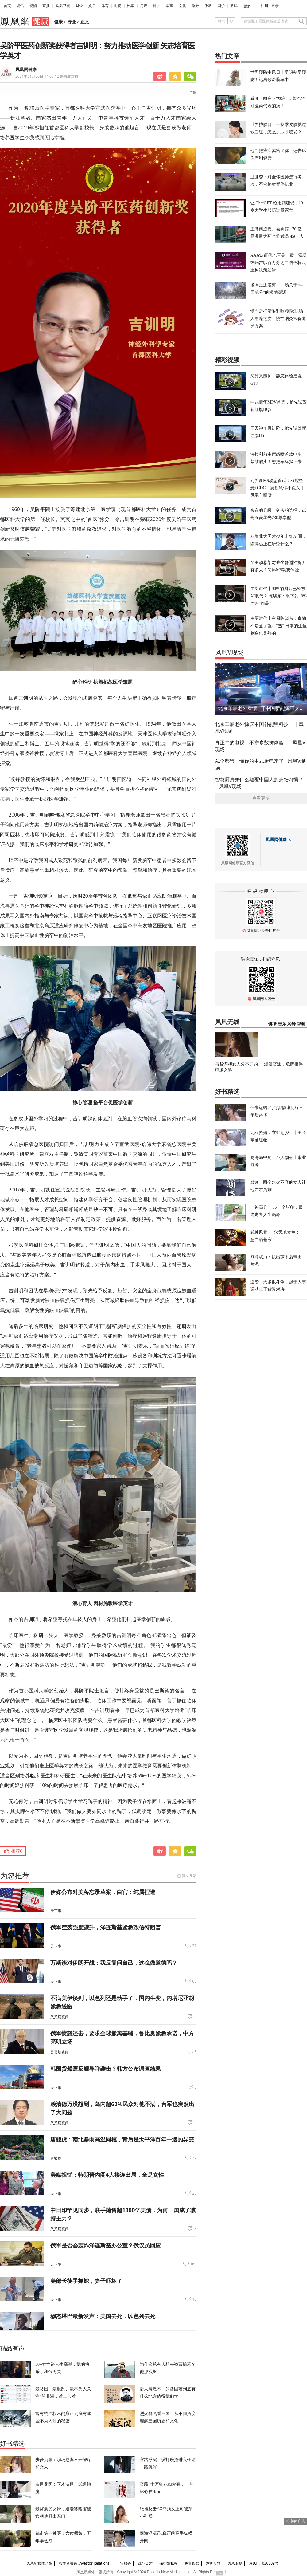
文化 (182, 6)
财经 (79, 6)
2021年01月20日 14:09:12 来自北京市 (46, 76)
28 (194, 2193)
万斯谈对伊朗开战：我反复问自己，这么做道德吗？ (113, 1962)
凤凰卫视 (62, 6)
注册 (264, 6)
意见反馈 (213, 2563)
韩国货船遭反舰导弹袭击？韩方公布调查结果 (105, 2068)
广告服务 (123, 2563)
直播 (46, 6)
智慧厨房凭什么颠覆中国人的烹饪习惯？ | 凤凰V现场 (259, 783)
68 (194, 1981)
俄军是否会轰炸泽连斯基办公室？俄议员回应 (105, 2245)
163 (193, 2264)
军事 (169, 6)
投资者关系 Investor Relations (84, 2563)
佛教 (208, 6)
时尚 (118, 6)
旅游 (195, 6)
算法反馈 (189, 1875)
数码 (234, 6)
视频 (33, 6)
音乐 (282, 1024)
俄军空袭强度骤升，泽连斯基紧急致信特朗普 (105, 1927)
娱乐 (92, 6)
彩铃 (291, 1024)
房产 (143, 6)
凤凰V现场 (229, 652)
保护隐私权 (168, 2563)
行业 (71, 22)
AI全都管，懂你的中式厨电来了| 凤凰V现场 (260, 764)
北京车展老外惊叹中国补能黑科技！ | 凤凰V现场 (259, 727)
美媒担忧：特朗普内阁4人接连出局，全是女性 (107, 2174)
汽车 (130, 6)
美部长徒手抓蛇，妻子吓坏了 (86, 2280)
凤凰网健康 (26, 69)
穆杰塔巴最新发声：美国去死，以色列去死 (102, 2316)
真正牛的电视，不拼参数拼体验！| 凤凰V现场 (260, 746)
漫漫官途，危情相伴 (283, 1064)
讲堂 (272, 1024)
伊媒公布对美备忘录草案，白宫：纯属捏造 (102, 1892)
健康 (58, 22)
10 (194, 2299)
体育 (105, 6)
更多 (247, 6)
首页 (7, 6)
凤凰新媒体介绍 (39, 2563)
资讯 (20, 6)
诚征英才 (145, 2563)
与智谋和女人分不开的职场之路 (236, 1067)
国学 (221, 6)
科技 (156, 6)
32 (194, 1946)
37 (194, 2158)
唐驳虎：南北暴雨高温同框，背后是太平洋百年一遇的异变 (122, 2139)
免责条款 (192, 2563)
